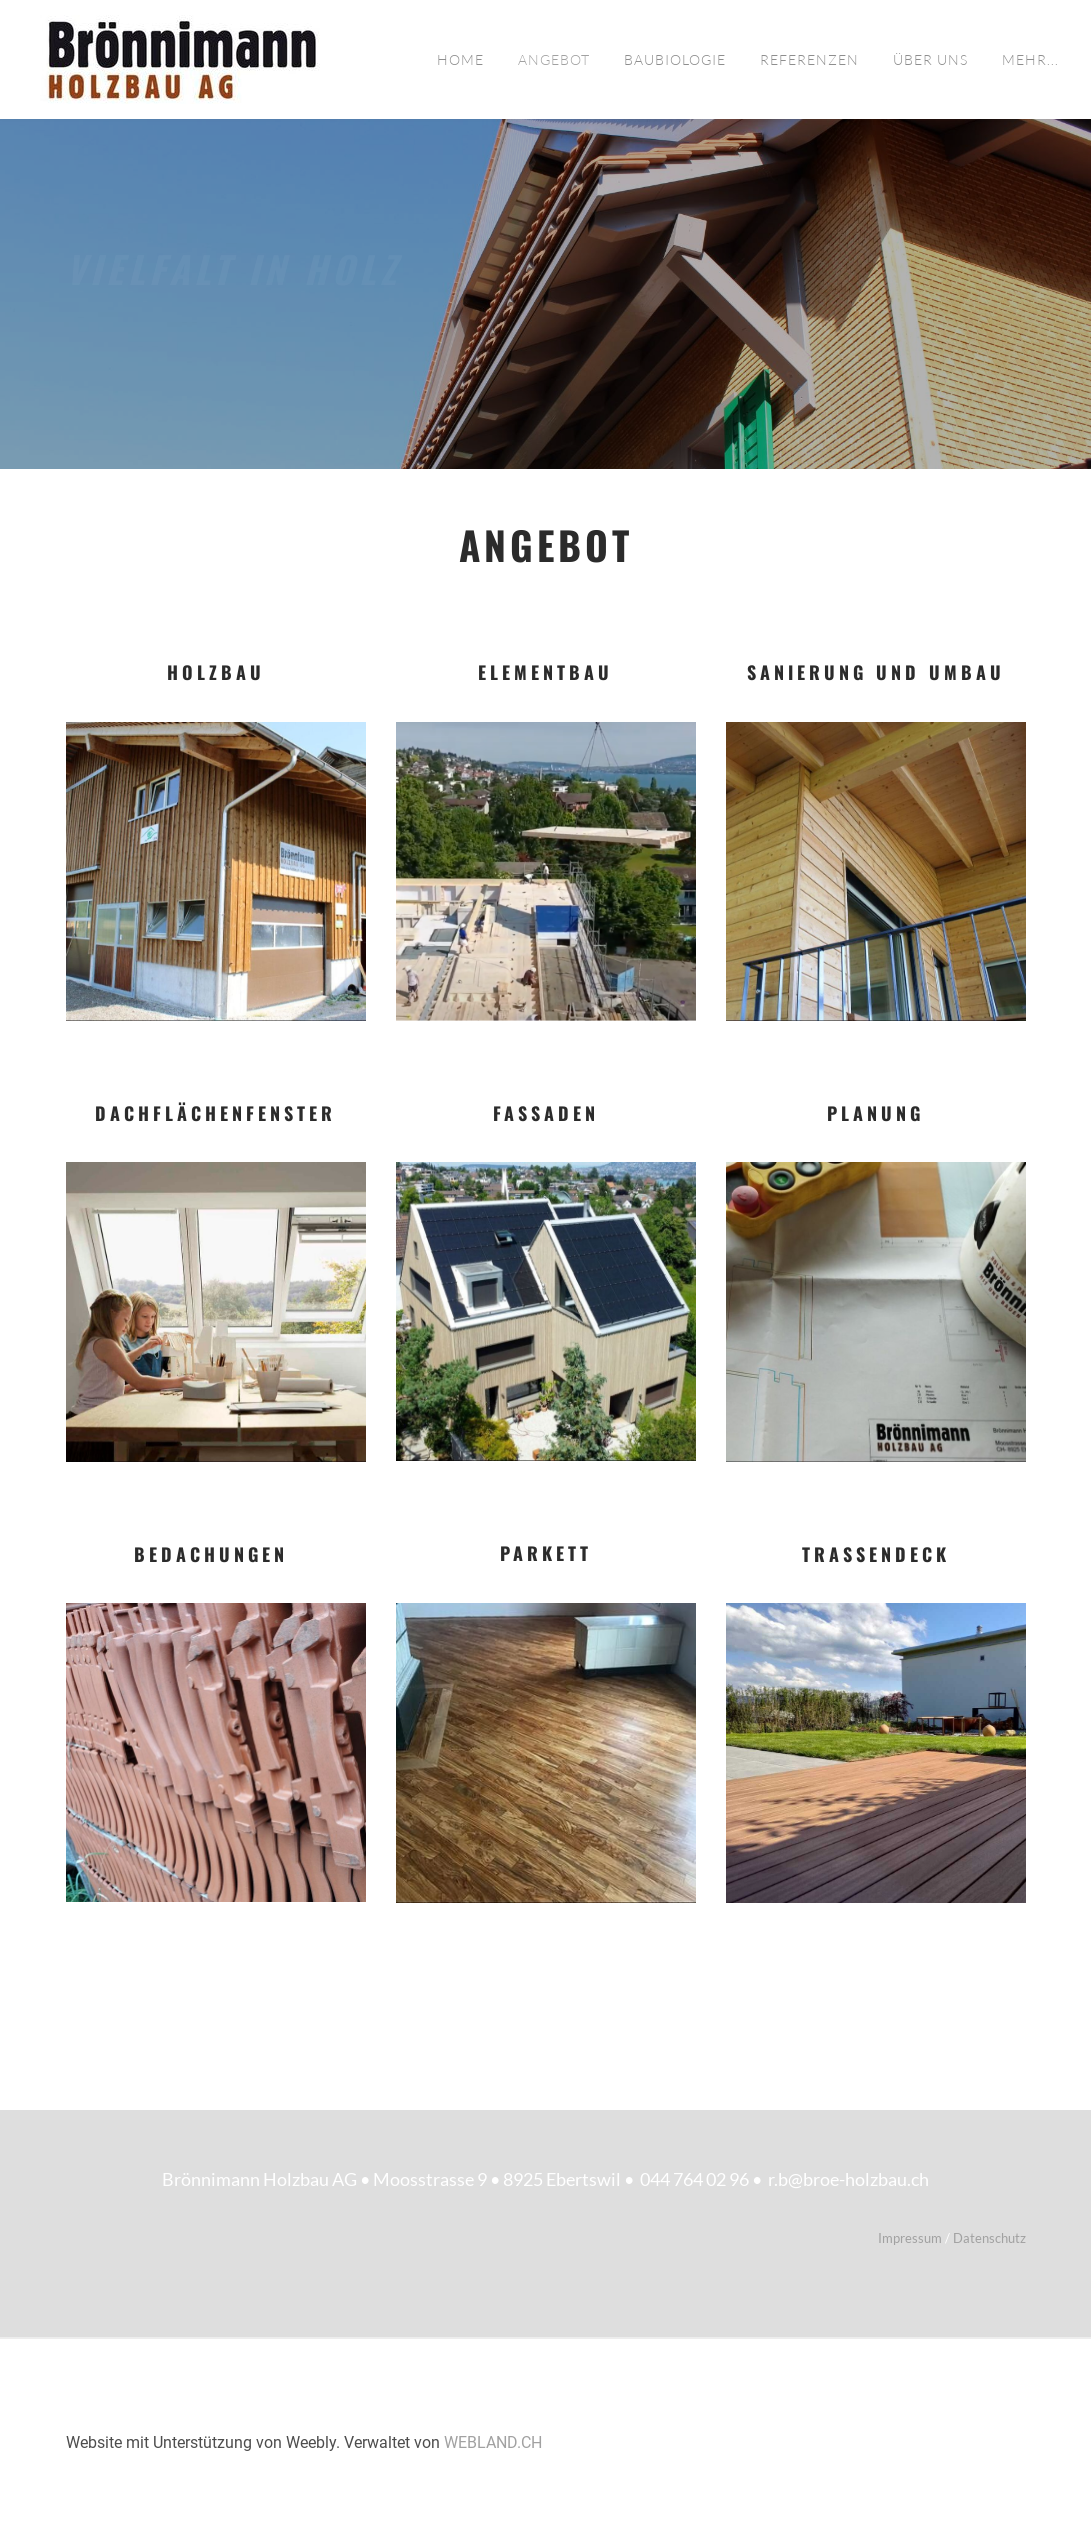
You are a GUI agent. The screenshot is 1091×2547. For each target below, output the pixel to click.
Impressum (911, 2238)
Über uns (930, 59)
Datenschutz (989, 2238)
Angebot (554, 59)
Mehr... (1030, 59)
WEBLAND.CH (493, 2442)
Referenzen (809, 59)
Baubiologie (675, 59)
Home (460, 59)
